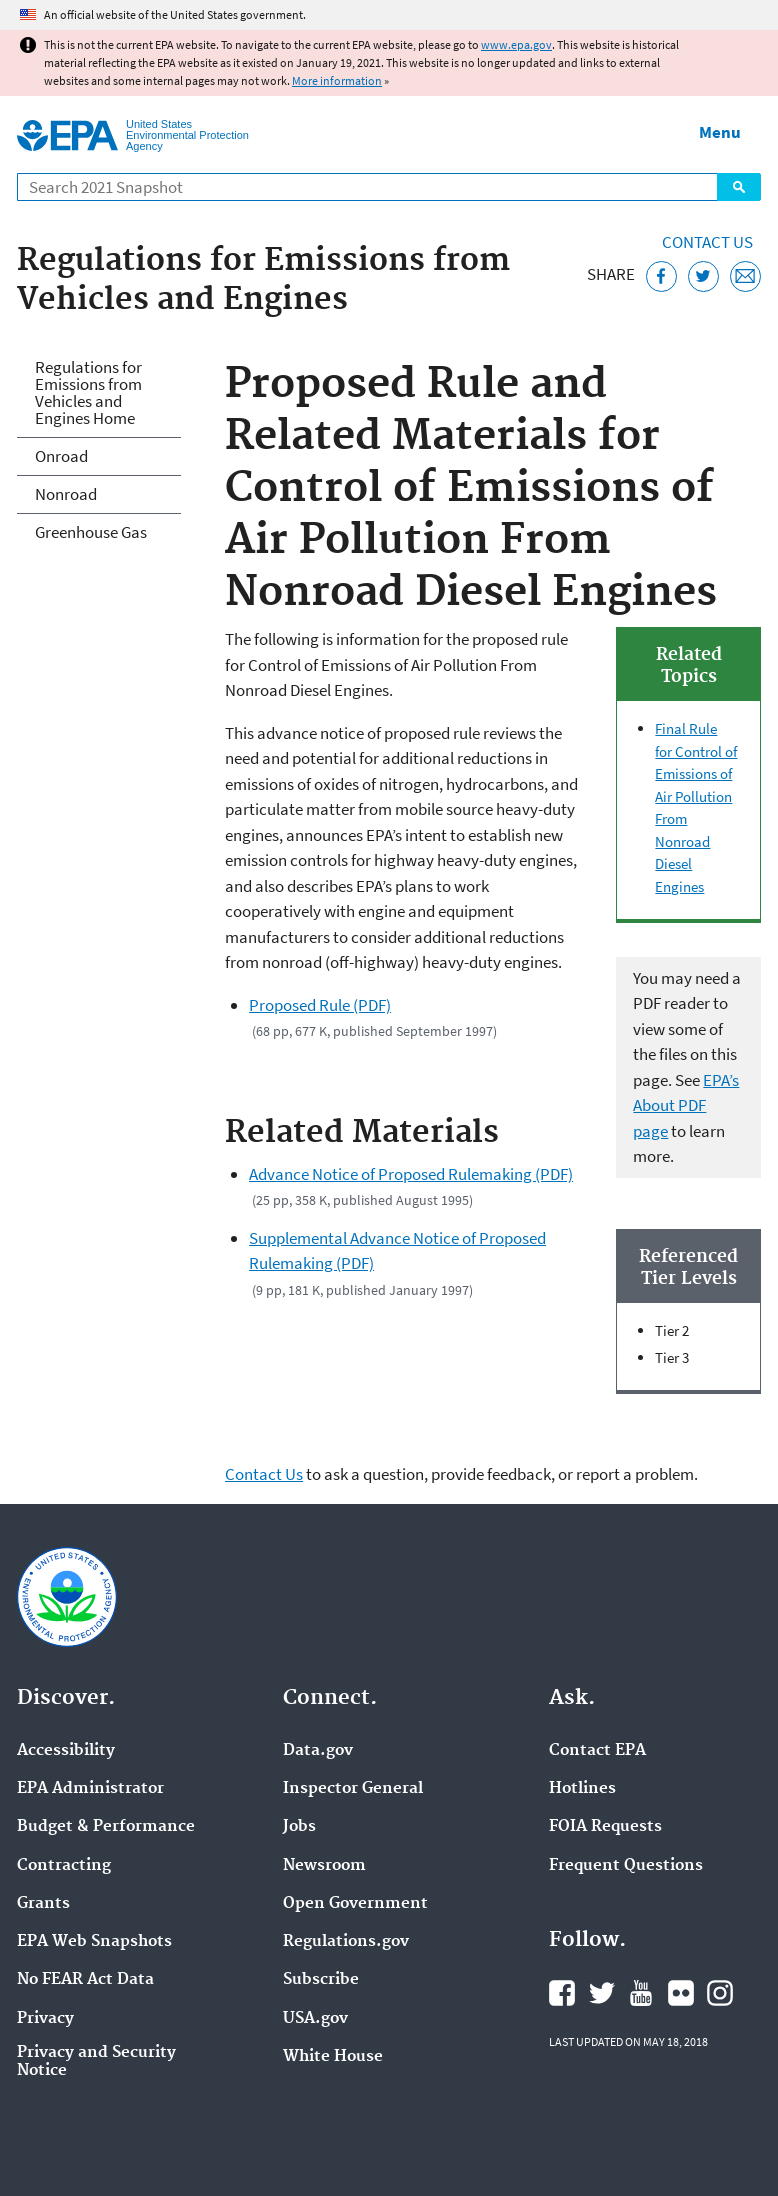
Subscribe (321, 1980)
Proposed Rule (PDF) (320, 1005)
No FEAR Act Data (85, 1980)
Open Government (355, 1904)
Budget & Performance (106, 1827)
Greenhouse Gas (91, 532)
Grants (43, 1904)
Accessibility (66, 1751)
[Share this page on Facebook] (661, 276)
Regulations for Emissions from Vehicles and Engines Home (88, 392)
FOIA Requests (605, 1827)
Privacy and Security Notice (96, 2062)
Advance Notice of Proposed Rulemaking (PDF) (411, 1174)
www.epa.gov (516, 44)
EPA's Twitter (602, 1993)
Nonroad (66, 494)
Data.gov (318, 1751)
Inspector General (353, 1789)
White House (333, 2057)
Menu (720, 132)
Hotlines (582, 1789)
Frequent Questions (626, 1866)
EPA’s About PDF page (686, 1105)
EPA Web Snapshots (94, 1942)
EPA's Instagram (720, 1993)
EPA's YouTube (641, 1993)
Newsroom (324, 1866)
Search (739, 187)
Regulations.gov (346, 1942)
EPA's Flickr (681, 1993)
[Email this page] (745, 276)
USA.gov (315, 2019)
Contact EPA (597, 1751)
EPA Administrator (90, 1789)
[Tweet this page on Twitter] (703, 276)
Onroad (61, 456)
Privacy (45, 2019)
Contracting (64, 1866)
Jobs (299, 1827)
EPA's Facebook (562, 1993)
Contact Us (707, 242)
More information (337, 80)
